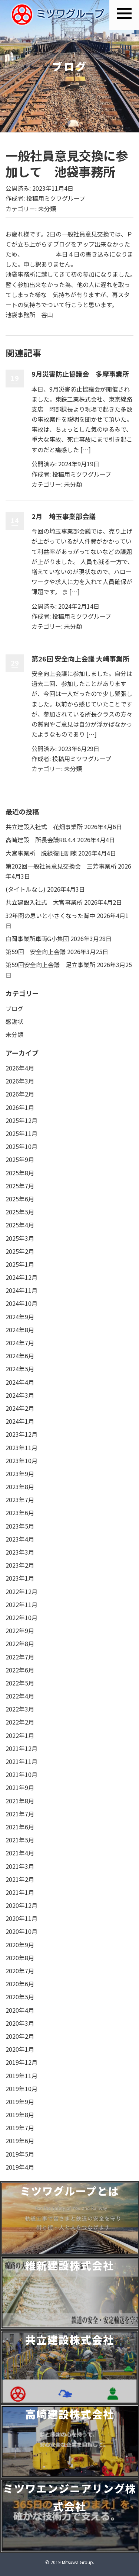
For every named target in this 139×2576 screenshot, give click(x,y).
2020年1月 (20, 2049)
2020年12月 (21, 1905)
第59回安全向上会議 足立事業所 (50, 964)
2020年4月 (20, 2010)
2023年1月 (20, 1578)
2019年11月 (21, 2075)
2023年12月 (21, 1434)
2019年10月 (21, 2088)
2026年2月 (20, 1093)
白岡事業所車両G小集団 (37, 938)
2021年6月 (20, 1826)
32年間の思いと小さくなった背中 (50, 915)
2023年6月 (20, 1512)
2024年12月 (21, 1277)
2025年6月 (20, 1198)
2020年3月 (20, 2023)
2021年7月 (20, 1813)
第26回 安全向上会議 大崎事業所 (80, 658)
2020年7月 (20, 1970)
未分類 (47, 208)
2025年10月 (21, 1146)
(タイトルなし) (26, 889)
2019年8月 (20, 2114)
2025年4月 (20, 1224)
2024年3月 (20, 1395)
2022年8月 (20, 1643)
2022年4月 (20, 1695)
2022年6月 (20, 1669)
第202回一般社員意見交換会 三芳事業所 (61, 866)
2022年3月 (20, 1708)
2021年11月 (21, 1761)
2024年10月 (21, 1303)
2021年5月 (20, 1839)
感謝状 (14, 1021)
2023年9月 (20, 1473)
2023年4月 (20, 1539)
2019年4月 (20, 2167)
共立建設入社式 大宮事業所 (44, 902)
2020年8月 (20, 1957)
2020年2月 (20, 2036)
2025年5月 (20, 1211)
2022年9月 (20, 1630)
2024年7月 (20, 1342)
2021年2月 (20, 1879)
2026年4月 (20, 1067)
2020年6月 (20, 1983)
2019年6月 (20, 2140)
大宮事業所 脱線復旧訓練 (41, 853)
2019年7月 (20, 2127)
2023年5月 (20, 1526)
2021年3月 (20, 1866)
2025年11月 (21, 1133)
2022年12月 (21, 1591)
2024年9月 (20, 1316)
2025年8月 (20, 1172)
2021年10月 (21, 1774)
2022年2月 (20, 1721)
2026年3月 (20, 1080)
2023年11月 (21, 1447)
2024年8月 (20, 1329)
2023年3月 (20, 1552)
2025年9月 (20, 1159)
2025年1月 (20, 1264)
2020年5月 (20, 1996)
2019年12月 (21, 2062)
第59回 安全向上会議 (36, 951)
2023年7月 (20, 1499)
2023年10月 (21, 1460)
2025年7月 (20, 1185)
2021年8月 (20, 1800)
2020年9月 (20, 1944)
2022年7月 (20, 1656)
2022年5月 (20, 1682)
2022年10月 (21, 1617)
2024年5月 (20, 1368)
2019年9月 (20, 2101)
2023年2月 (20, 1565)
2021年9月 (20, 1787)
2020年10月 (21, 1931)
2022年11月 (21, 1604)
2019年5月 (20, 2154)
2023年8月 (20, 1486)
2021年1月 (20, 1892)
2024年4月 (20, 1382)
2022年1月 (20, 1735)
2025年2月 (20, 1251)
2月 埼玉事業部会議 (64, 516)
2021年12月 (21, 1748)
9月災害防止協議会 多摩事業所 (80, 374)
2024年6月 (20, 1355)
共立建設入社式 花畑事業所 (44, 826)
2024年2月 (20, 1408)
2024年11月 (21, 1290)
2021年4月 (20, 1852)
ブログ (14, 1008)
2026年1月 (20, 1107)
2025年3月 (20, 1238)
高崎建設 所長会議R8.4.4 (41, 839)
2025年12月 (21, 1120)
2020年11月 (21, 1918)
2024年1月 (20, 1421)
